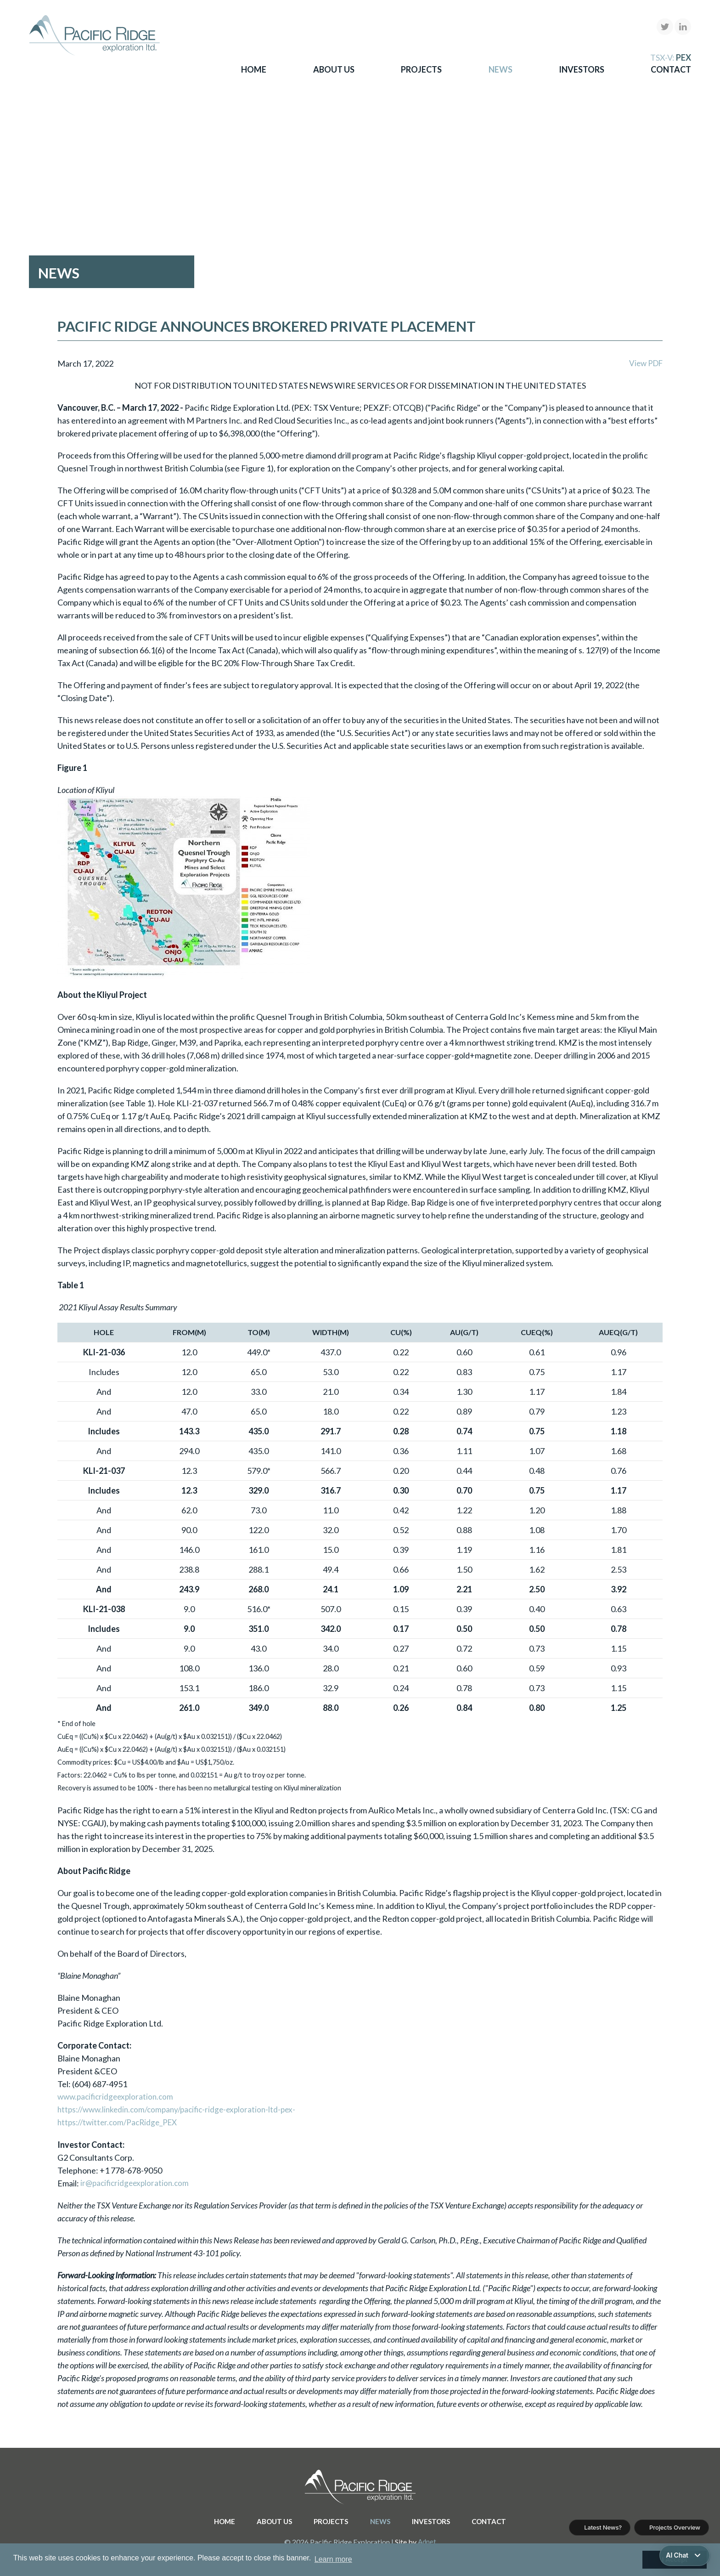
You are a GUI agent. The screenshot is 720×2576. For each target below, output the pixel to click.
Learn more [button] (333, 2559)
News (500, 69)
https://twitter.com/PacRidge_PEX (120, 2122)
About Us (333, 69)
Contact (671, 69)
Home (253, 69)
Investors (581, 69)
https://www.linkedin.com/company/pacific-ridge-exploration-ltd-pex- (182, 2110)
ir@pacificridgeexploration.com (136, 2183)
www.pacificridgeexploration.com (118, 2097)
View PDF (644, 363)
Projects (421, 69)
